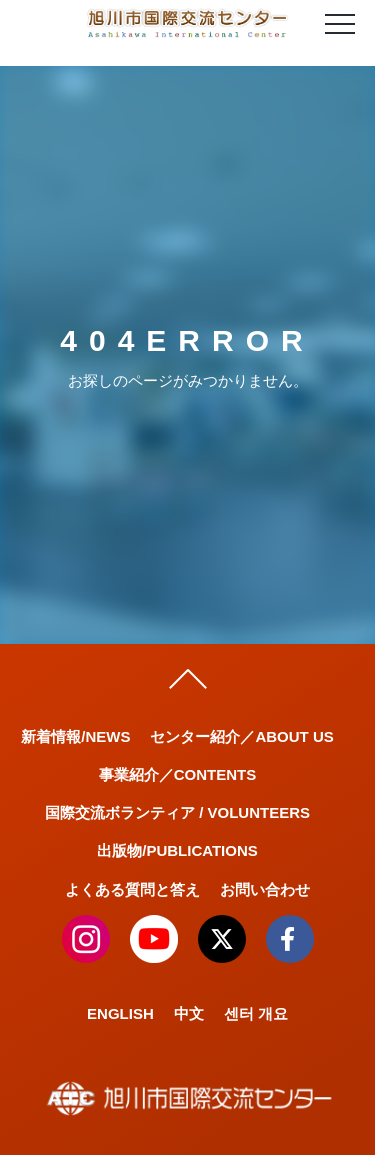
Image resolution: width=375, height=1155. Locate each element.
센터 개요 (256, 1013)
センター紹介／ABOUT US (241, 736)
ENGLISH (120, 1013)
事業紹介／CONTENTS (178, 774)
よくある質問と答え (132, 889)
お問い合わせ (265, 889)
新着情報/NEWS (75, 736)
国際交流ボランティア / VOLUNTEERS (177, 812)
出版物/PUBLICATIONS (177, 850)
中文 (189, 1013)
